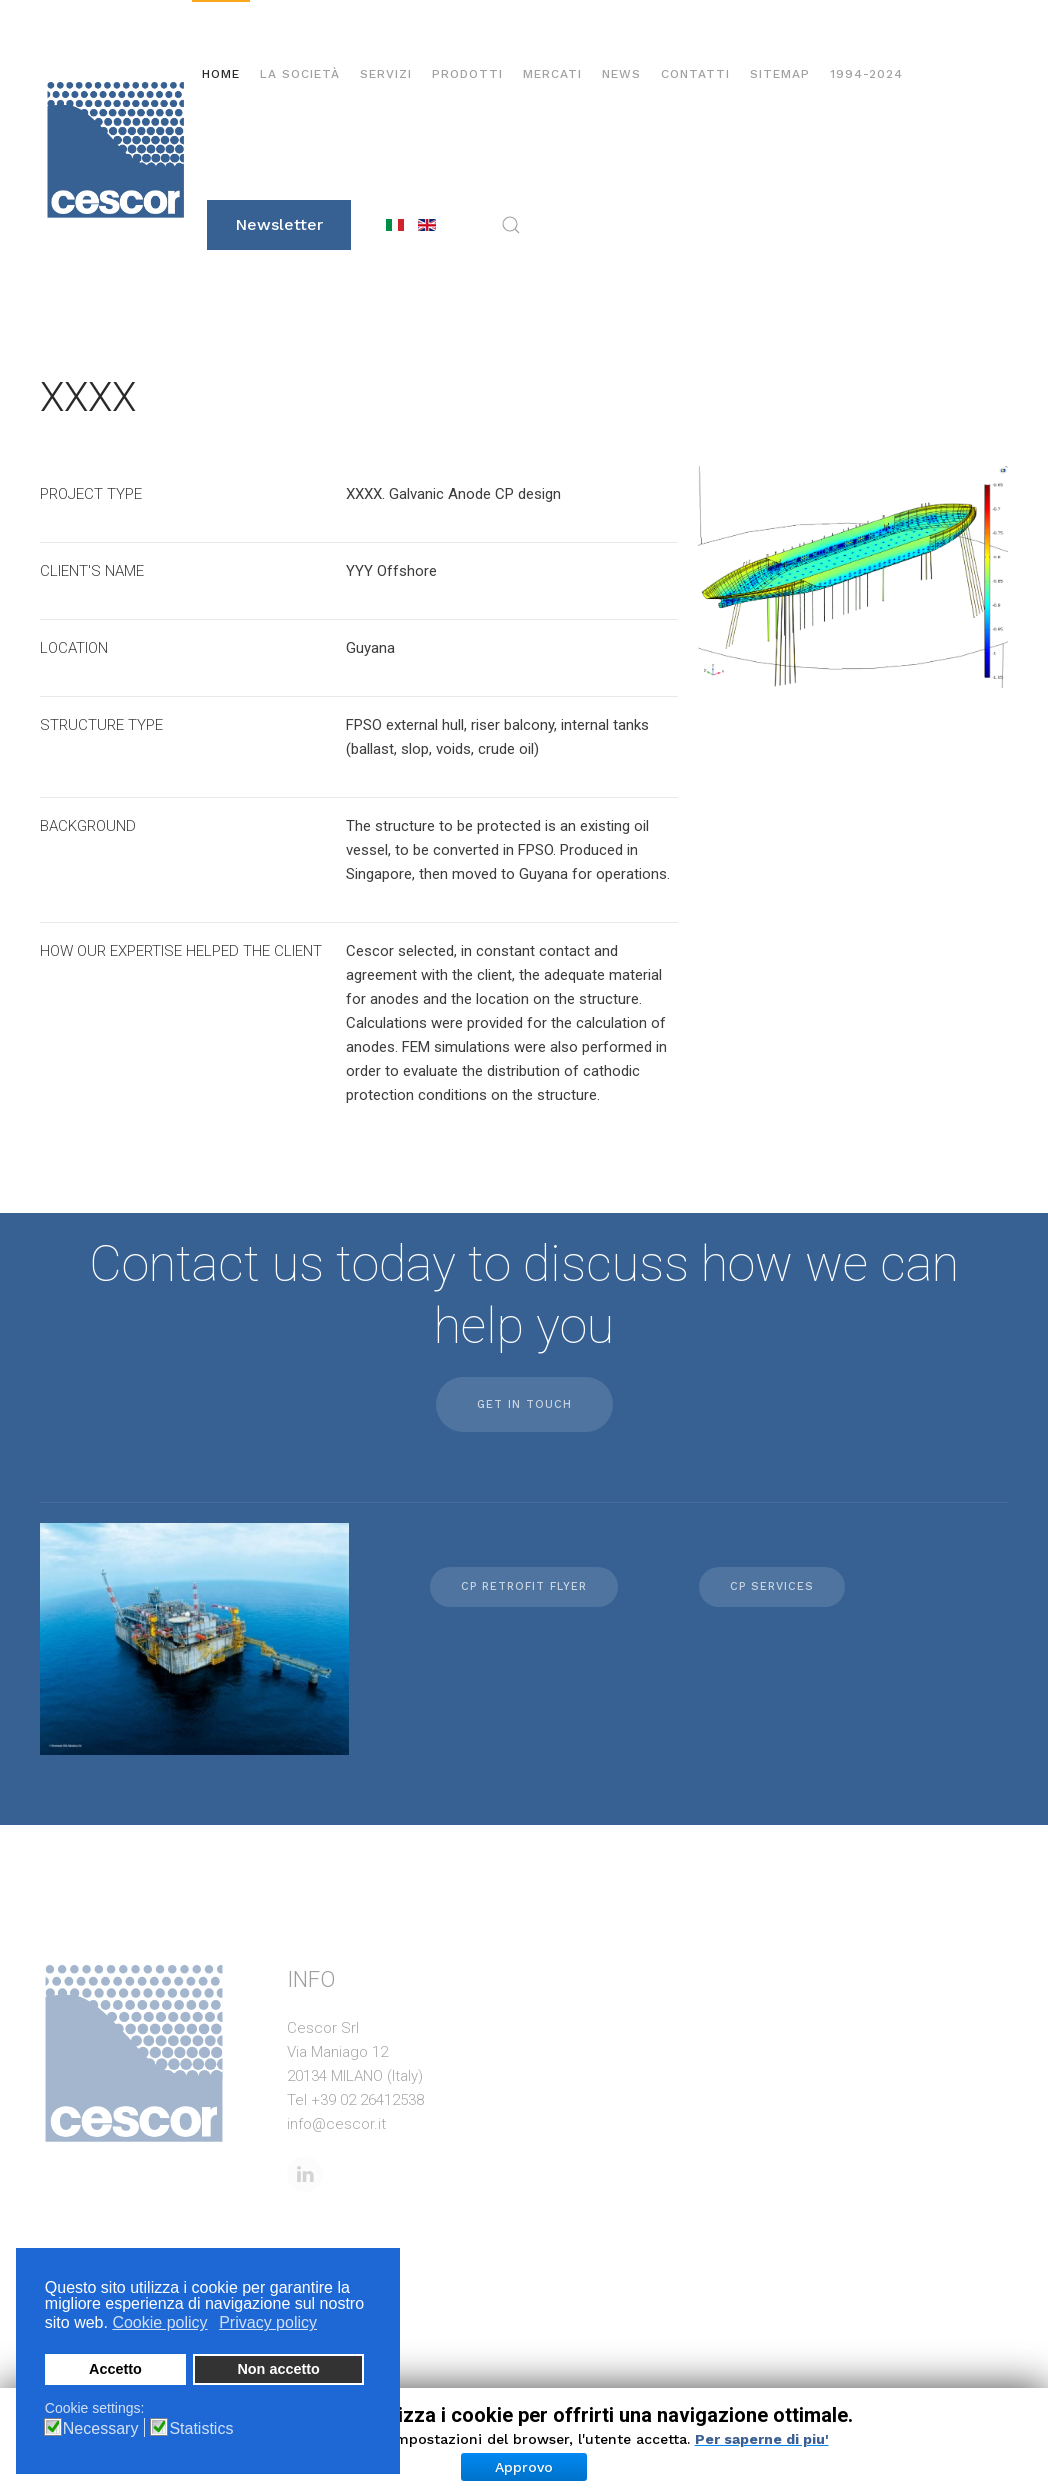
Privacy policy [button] (268, 2322)
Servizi (386, 74)
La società (300, 74)
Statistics (201, 2429)
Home (221, 74)
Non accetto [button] (278, 2369)
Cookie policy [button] (159, 2322)
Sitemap (780, 74)
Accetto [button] (115, 2369)
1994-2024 (866, 74)
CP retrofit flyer (524, 1586)
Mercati (552, 74)
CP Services (772, 1586)
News (621, 74)
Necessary (101, 2429)
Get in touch (524, 1404)
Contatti (695, 74)
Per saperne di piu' (762, 2439)
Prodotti (467, 74)
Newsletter (279, 224)
